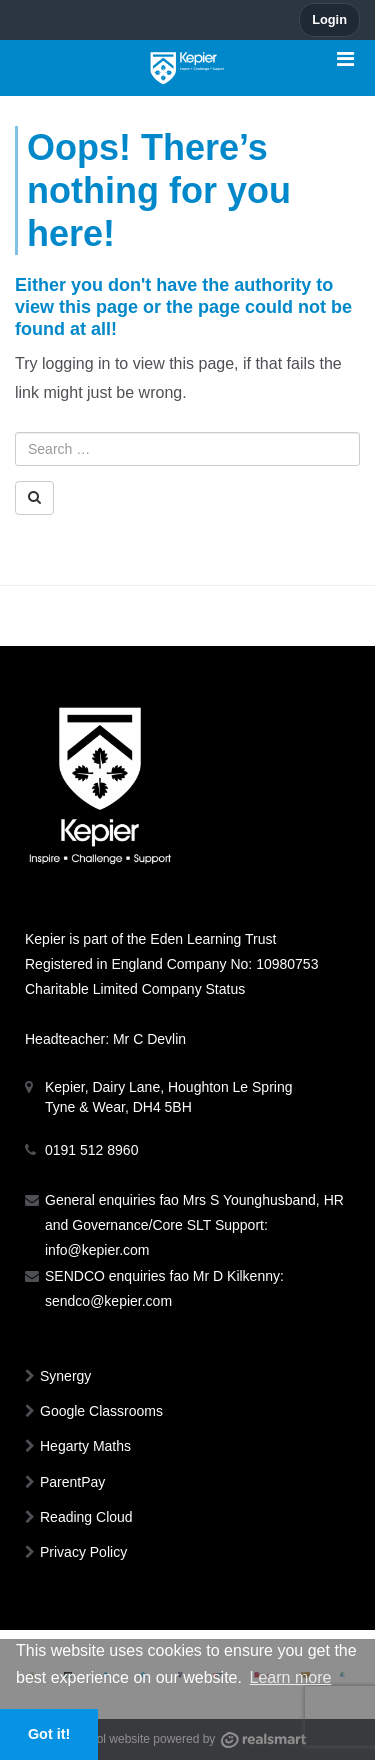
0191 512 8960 (91, 1150)
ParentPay (72, 1482)
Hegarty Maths (85, 1446)
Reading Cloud (86, 1517)
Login (329, 19)
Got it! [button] (49, 1734)
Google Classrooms (101, 1411)
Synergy (65, 1376)
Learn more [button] (291, 1677)
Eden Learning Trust (213, 939)
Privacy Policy (83, 1552)
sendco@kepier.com (108, 1301)
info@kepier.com (97, 1250)
